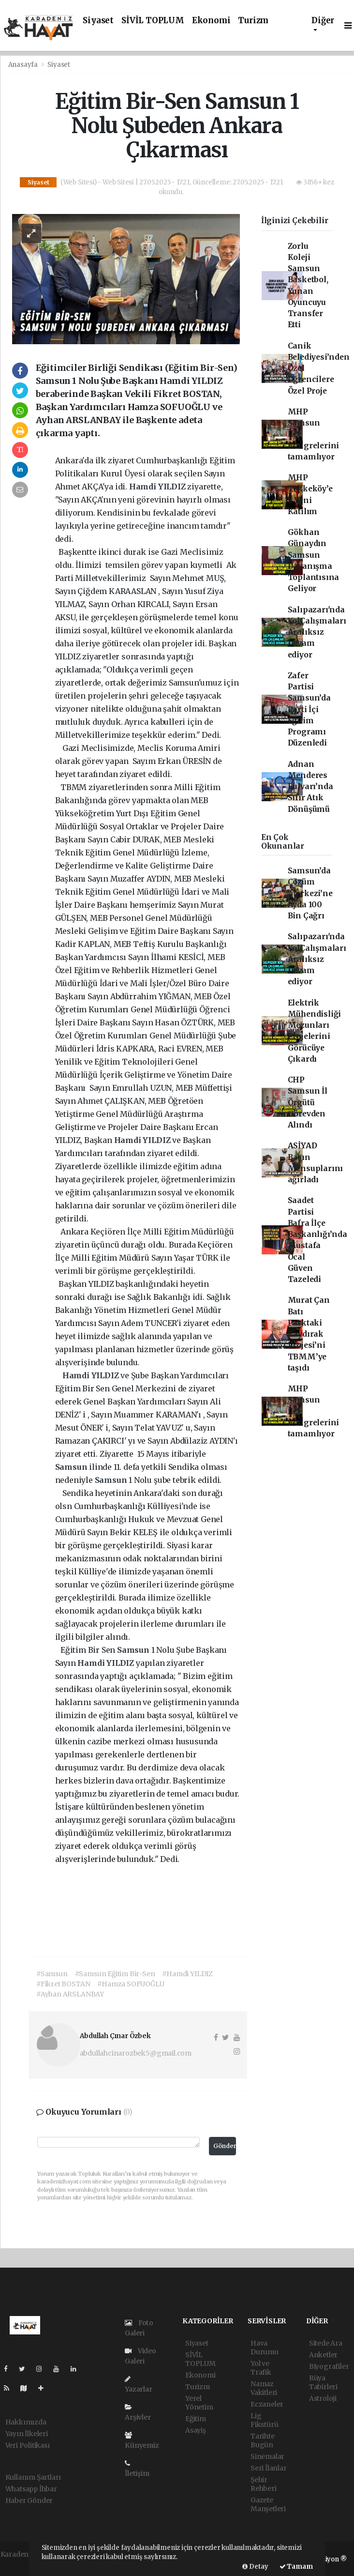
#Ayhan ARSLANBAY (70, 1994)
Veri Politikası (27, 2445)
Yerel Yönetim (199, 2402)
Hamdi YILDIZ (158, 486)
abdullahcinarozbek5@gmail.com (136, 2053)
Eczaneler (267, 2404)
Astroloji (323, 2398)
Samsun (72, 1467)
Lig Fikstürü (264, 2420)
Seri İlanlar (269, 2468)
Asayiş (195, 2430)
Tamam (296, 2566)
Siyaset (98, 20)
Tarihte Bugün (263, 2440)
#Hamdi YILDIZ (187, 1973)
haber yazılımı (24, 2564)
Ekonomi (211, 20)
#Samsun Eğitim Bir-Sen (115, 1973)
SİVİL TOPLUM (152, 20)
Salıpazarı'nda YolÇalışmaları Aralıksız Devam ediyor (317, 632)
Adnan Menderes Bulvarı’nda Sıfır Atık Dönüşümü (310, 787)
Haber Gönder (29, 2500)
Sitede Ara (325, 2343)
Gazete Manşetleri (268, 2504)
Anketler (323, 2354)
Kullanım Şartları (33, 2477)
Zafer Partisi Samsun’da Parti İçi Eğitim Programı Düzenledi (309, 709)
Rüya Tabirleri (323, 2382)
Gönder (224, 2145)
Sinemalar (267, 2456)
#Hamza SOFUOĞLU (130, 1984)
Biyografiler (329, 2366)
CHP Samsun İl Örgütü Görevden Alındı (307, 1102)
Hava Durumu (265, 2347)
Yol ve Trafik (261, 2368)
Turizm (253, 20)
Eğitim (195, 2418)
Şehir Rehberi (264, 2484)
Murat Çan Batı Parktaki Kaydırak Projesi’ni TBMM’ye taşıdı (309, 1334)
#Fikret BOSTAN (63, 1984)
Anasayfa (23, 65)
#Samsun (52, 1973)
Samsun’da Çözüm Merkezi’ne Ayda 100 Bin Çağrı (310, 893)
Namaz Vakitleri (264, 2388)
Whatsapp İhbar (31, 2489)
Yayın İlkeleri (26, 2433)
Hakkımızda (25, 2422)
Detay (255, 2566)
